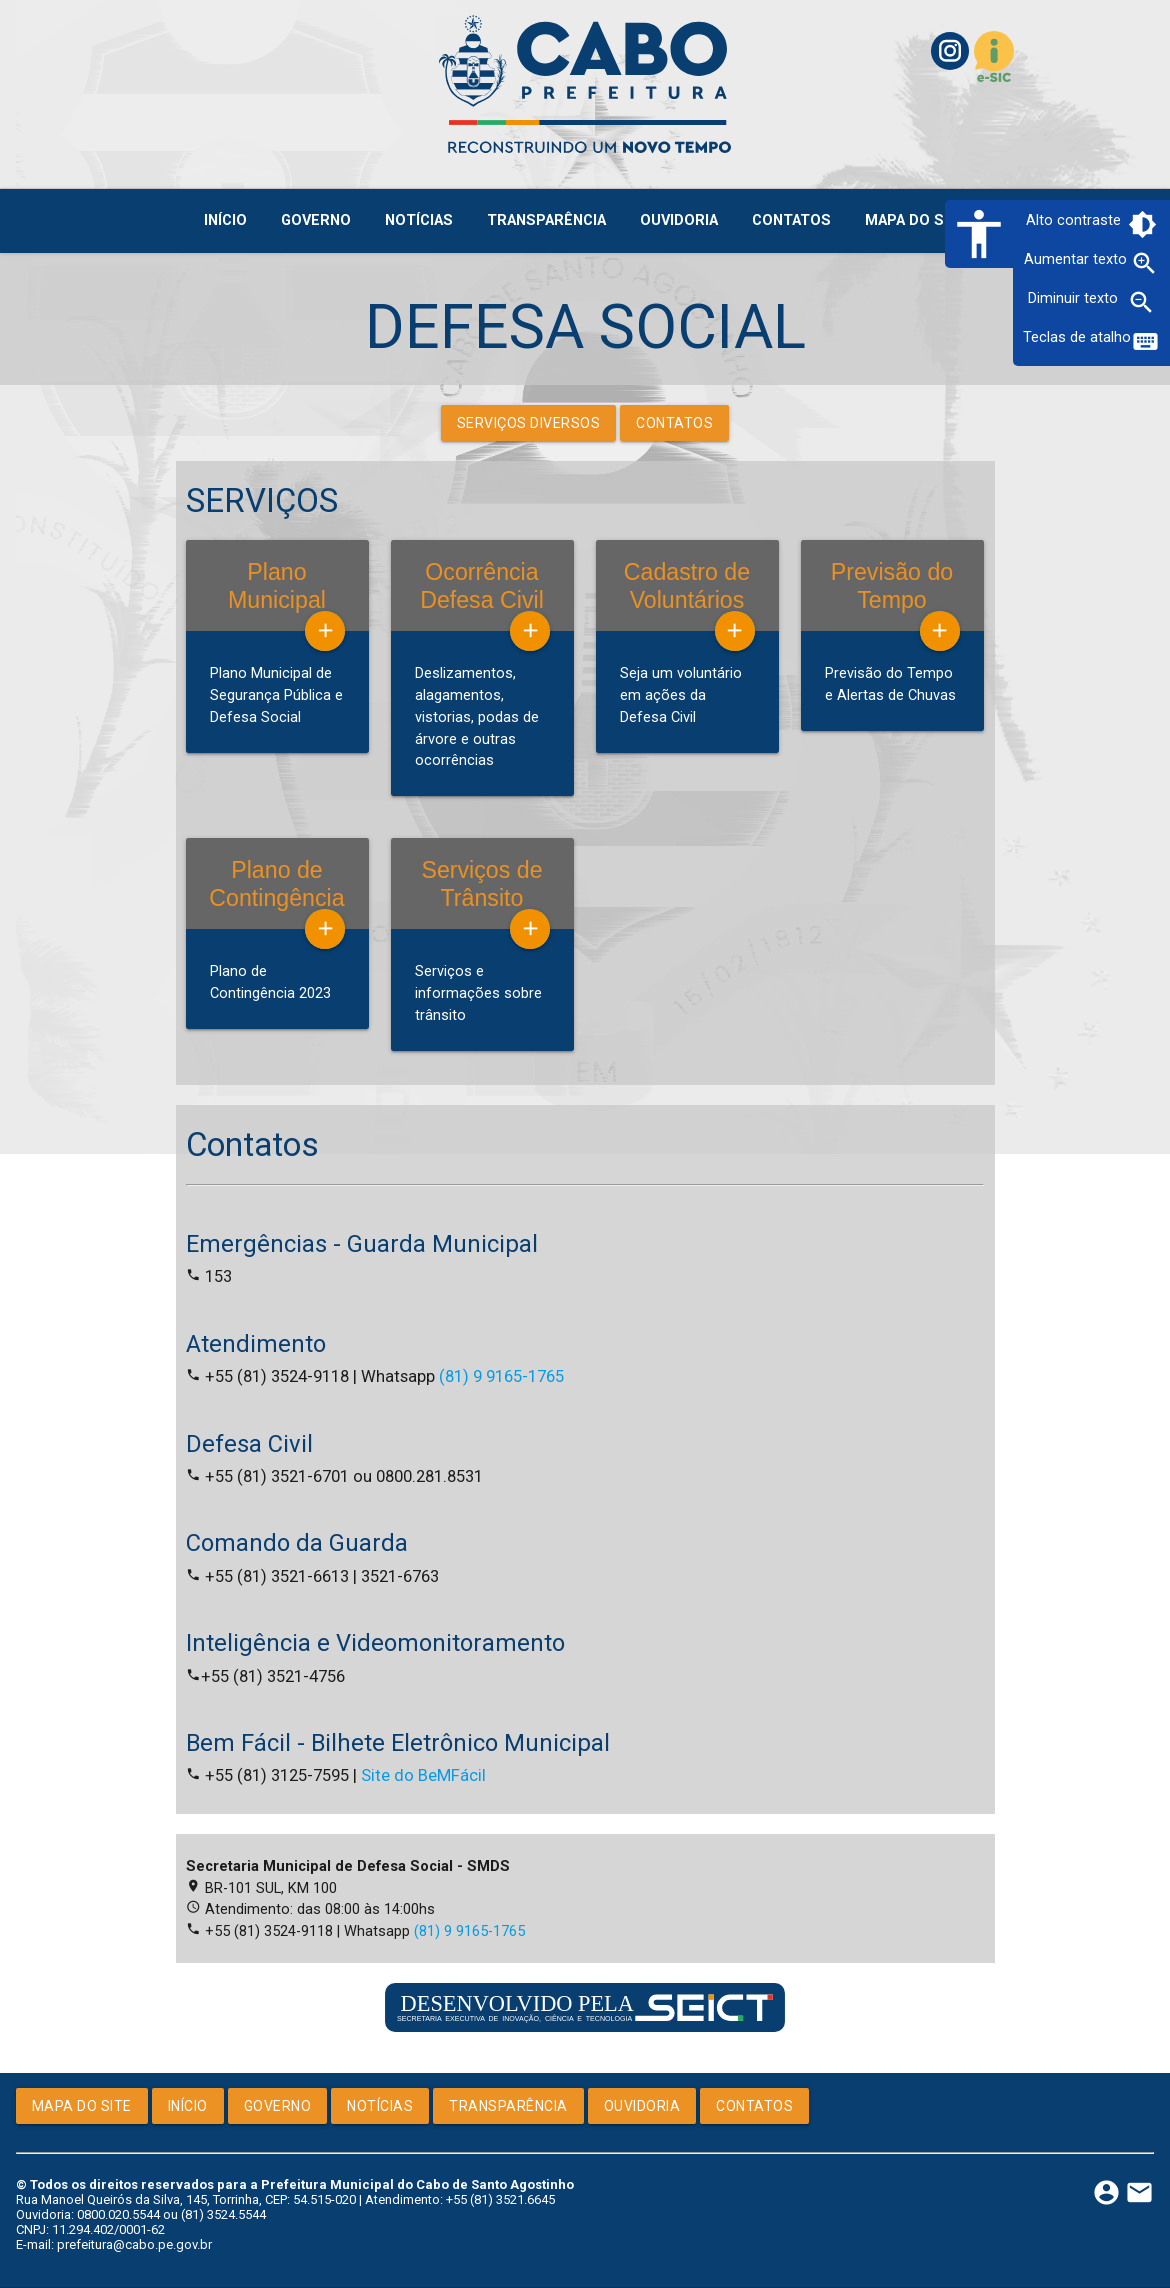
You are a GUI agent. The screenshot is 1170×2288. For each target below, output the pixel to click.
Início (188, 2106)
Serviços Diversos (529, 423)
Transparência (508, 2106)
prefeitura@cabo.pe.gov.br (134, 2244)
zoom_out (1141, 302)
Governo (278, 2106)
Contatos (674, 423)
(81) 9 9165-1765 (501, 1376)
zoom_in (1144, 263)
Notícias (380, 2106)
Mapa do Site (82, 2106)
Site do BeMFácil (423, 1775)
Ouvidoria (642, 2106)
